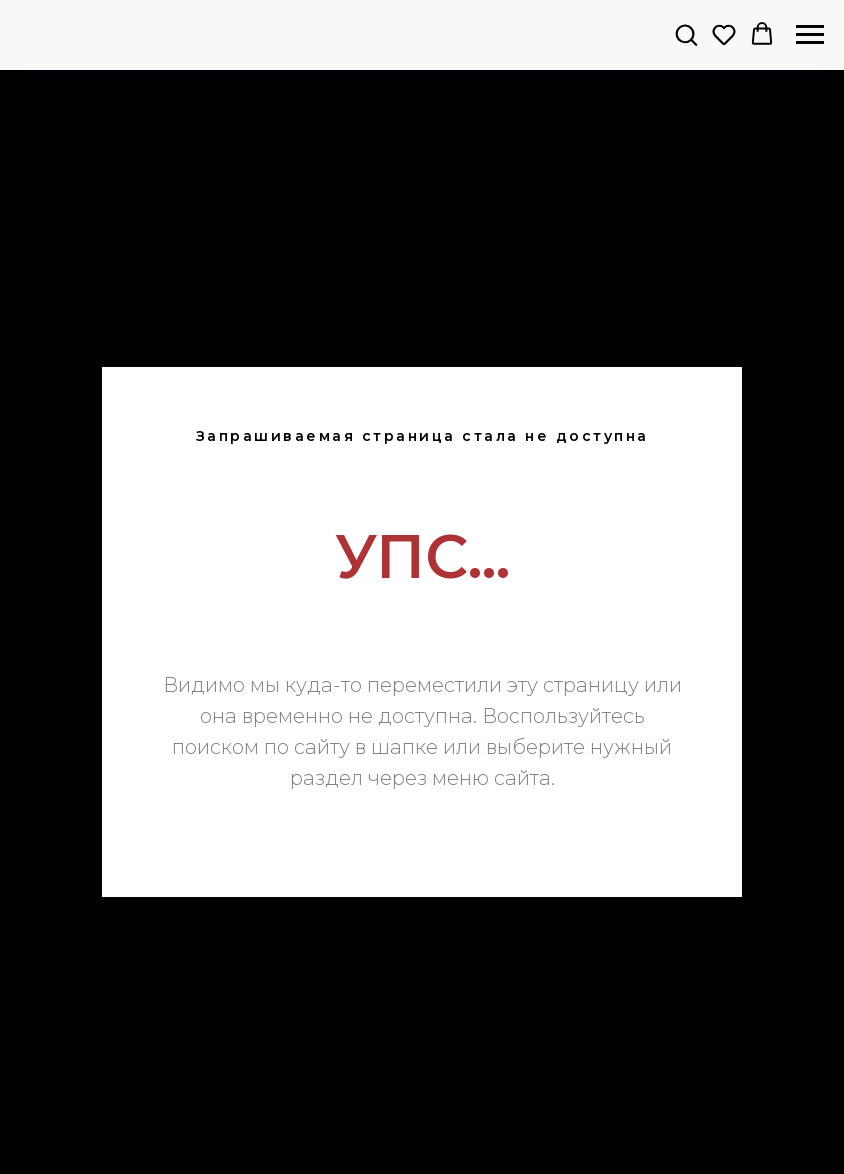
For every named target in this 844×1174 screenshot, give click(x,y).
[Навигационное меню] (810, 35)
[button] (686, 34)
